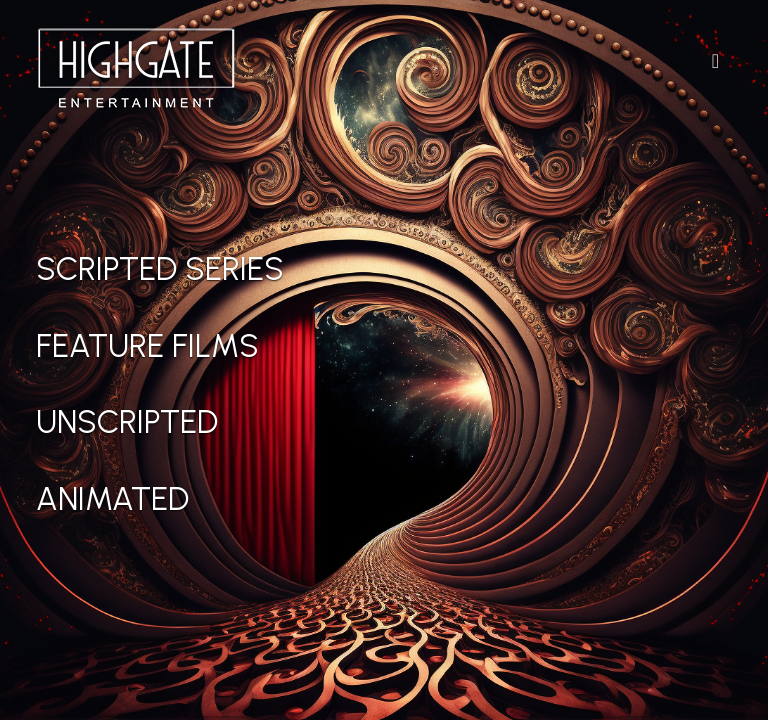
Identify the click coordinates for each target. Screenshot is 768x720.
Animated (112, 499)
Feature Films (147, 346)
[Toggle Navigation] (715, 61)
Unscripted (127, 422)
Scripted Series (160, 269)
